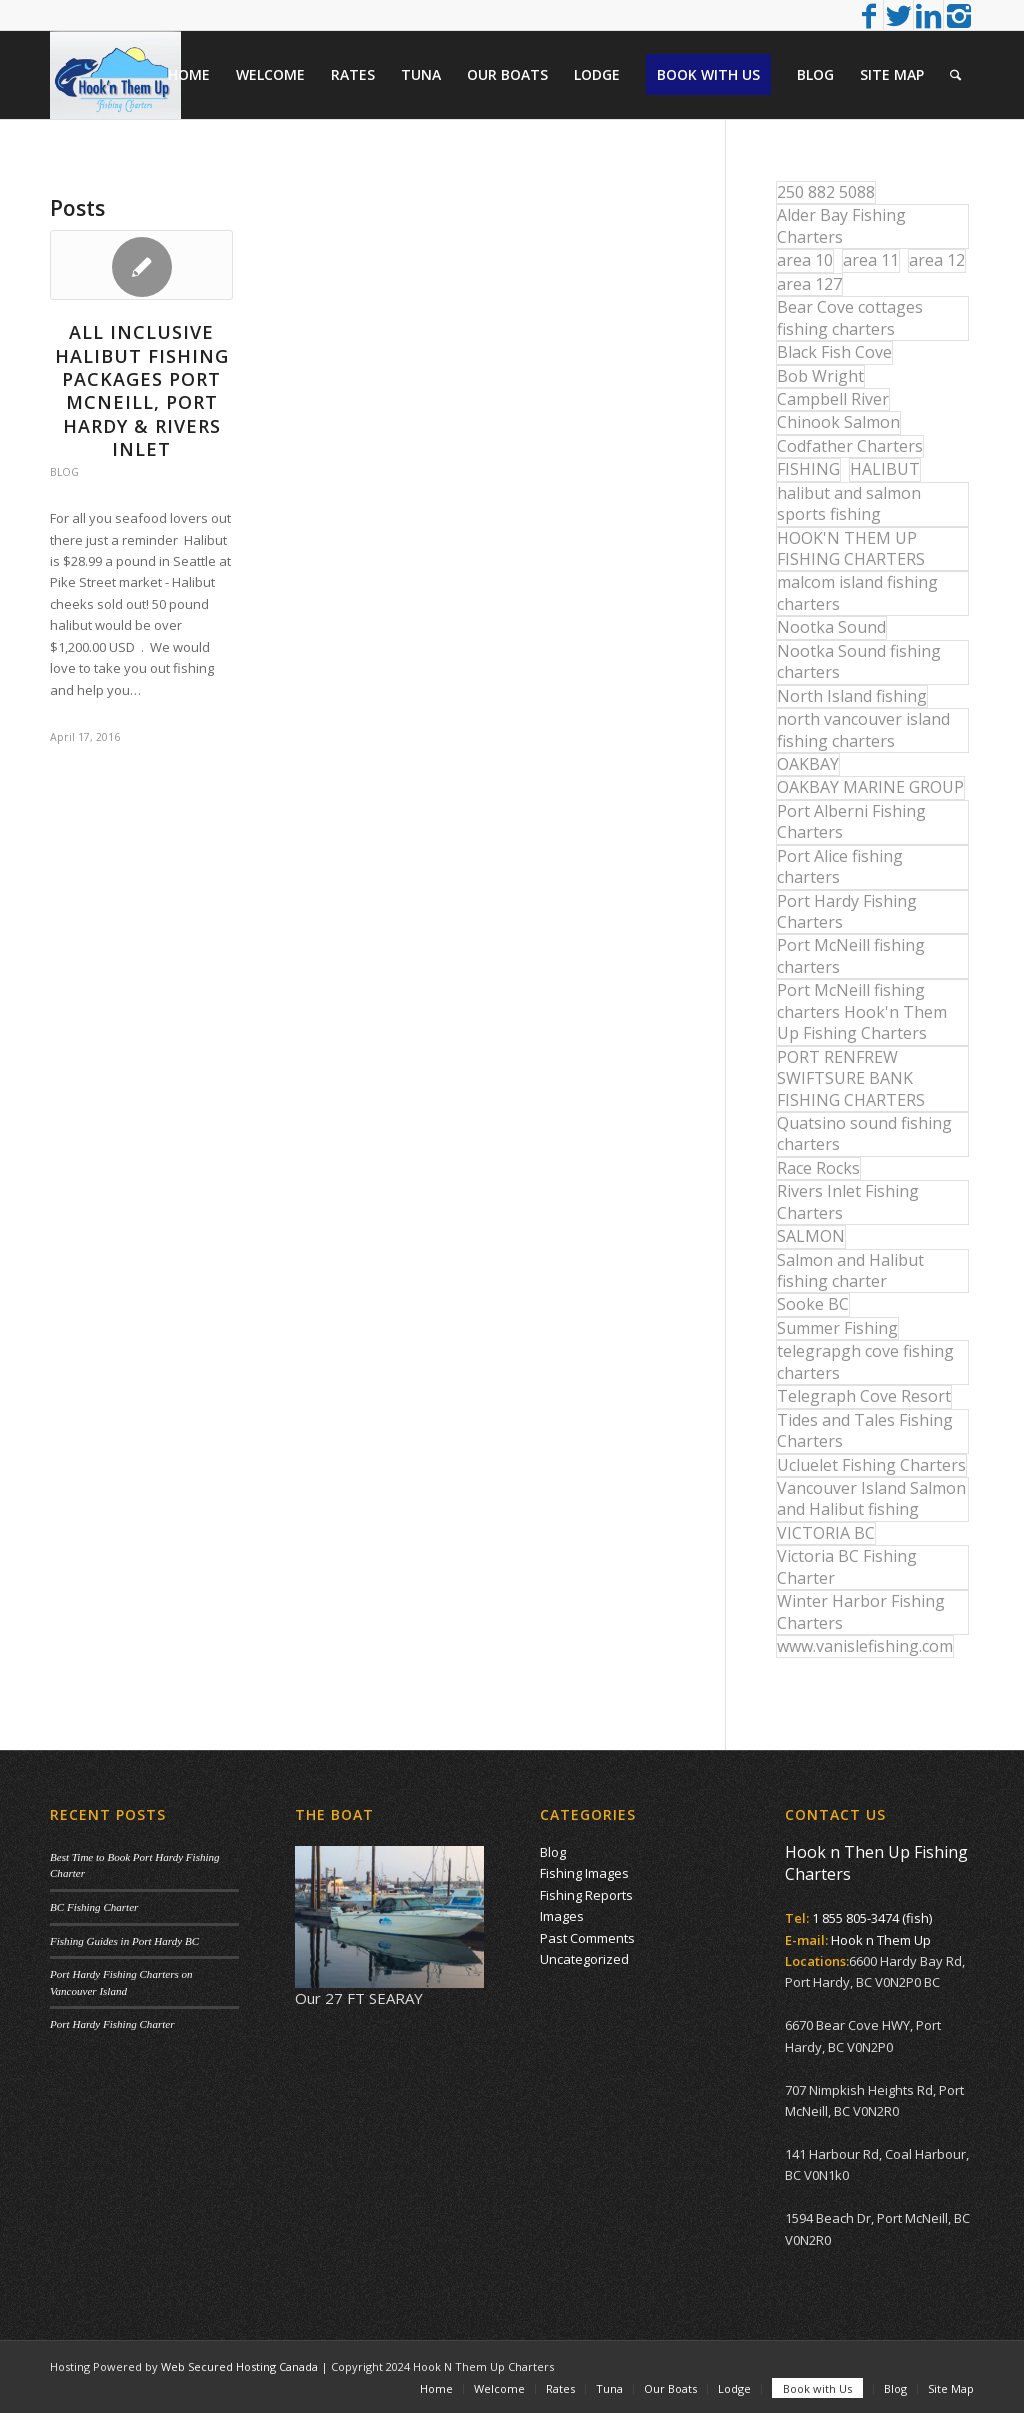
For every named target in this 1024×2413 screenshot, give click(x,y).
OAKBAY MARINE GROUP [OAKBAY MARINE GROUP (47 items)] (870, 787)
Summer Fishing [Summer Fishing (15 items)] (837, 1328)
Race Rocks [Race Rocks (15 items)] (818, 1168)
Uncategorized (584, 1959)
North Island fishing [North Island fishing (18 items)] (852, 696)
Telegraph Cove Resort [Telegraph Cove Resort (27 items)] (864, 1396)
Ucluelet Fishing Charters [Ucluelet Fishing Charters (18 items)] (871, 1465)
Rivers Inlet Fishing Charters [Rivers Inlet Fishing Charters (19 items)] (848, 1201)
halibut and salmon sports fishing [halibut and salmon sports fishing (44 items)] (849, 503)
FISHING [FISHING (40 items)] (808, 469)
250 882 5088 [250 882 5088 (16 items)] (826, 192)
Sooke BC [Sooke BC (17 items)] (813, 1304)
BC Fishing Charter (94, 1907)
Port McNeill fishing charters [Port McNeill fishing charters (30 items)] (851, 955)
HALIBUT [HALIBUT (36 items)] (885, 469)
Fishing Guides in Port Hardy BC (124, 1941)
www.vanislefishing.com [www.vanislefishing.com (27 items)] (865, 1646)
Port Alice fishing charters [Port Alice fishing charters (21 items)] (840, 866)
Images (562, 1916)
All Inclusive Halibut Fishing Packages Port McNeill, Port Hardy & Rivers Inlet (142, 390)
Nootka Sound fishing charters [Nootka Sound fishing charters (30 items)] (859, 661)
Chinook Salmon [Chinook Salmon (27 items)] (838, 422)
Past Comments (587, 1938)
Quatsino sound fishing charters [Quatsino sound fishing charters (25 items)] (864, 1133)
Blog (64, 472)
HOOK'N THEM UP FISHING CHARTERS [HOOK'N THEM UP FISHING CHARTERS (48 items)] (851, 548)
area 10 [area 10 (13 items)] (805, 260)
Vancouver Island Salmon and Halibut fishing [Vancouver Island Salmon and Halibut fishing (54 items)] (871, 1498)
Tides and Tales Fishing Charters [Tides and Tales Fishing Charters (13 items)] (865, 1430)
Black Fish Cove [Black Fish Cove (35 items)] (834, 352)
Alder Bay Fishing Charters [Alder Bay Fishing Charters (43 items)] (841, 225)
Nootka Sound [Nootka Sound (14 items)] (831, 627)
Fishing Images (584, 1873)
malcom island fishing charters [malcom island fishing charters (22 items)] (857, 592)
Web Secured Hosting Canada (239, 2366)
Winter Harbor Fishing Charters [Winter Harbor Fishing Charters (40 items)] (861, 1611)
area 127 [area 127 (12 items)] (809, 284)
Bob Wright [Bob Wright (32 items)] (820, 376)
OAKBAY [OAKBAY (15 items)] (808, 764)
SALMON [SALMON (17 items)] (811, 1236)
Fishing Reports (586, 1895)
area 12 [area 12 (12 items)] (937, 260)
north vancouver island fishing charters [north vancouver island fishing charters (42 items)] (863, 729)
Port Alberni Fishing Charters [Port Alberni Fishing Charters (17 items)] (851, 821)
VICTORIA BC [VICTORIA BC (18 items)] (826, 1533)
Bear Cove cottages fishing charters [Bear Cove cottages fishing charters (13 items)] (850, 317)
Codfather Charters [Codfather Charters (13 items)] (850, 446)
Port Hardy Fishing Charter (112, 2024)
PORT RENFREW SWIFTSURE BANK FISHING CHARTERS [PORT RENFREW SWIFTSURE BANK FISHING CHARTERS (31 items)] (851, 1078)
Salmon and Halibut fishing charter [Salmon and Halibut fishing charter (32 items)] (850, 1270)
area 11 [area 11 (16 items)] (871, 260)
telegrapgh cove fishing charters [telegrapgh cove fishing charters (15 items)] (865, 1361)
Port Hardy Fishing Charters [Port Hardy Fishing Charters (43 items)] (847, 911)
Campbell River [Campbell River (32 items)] (833, 399)
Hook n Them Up (881, 1940)
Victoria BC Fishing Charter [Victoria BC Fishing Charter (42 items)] (847, 1566)
